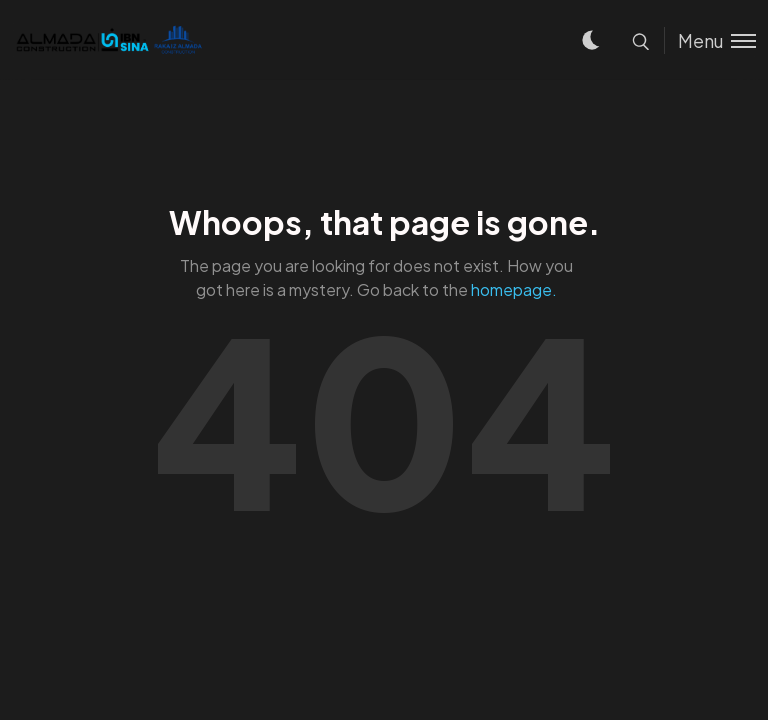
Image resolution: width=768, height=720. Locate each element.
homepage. (514, 289)
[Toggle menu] (710, 40)
